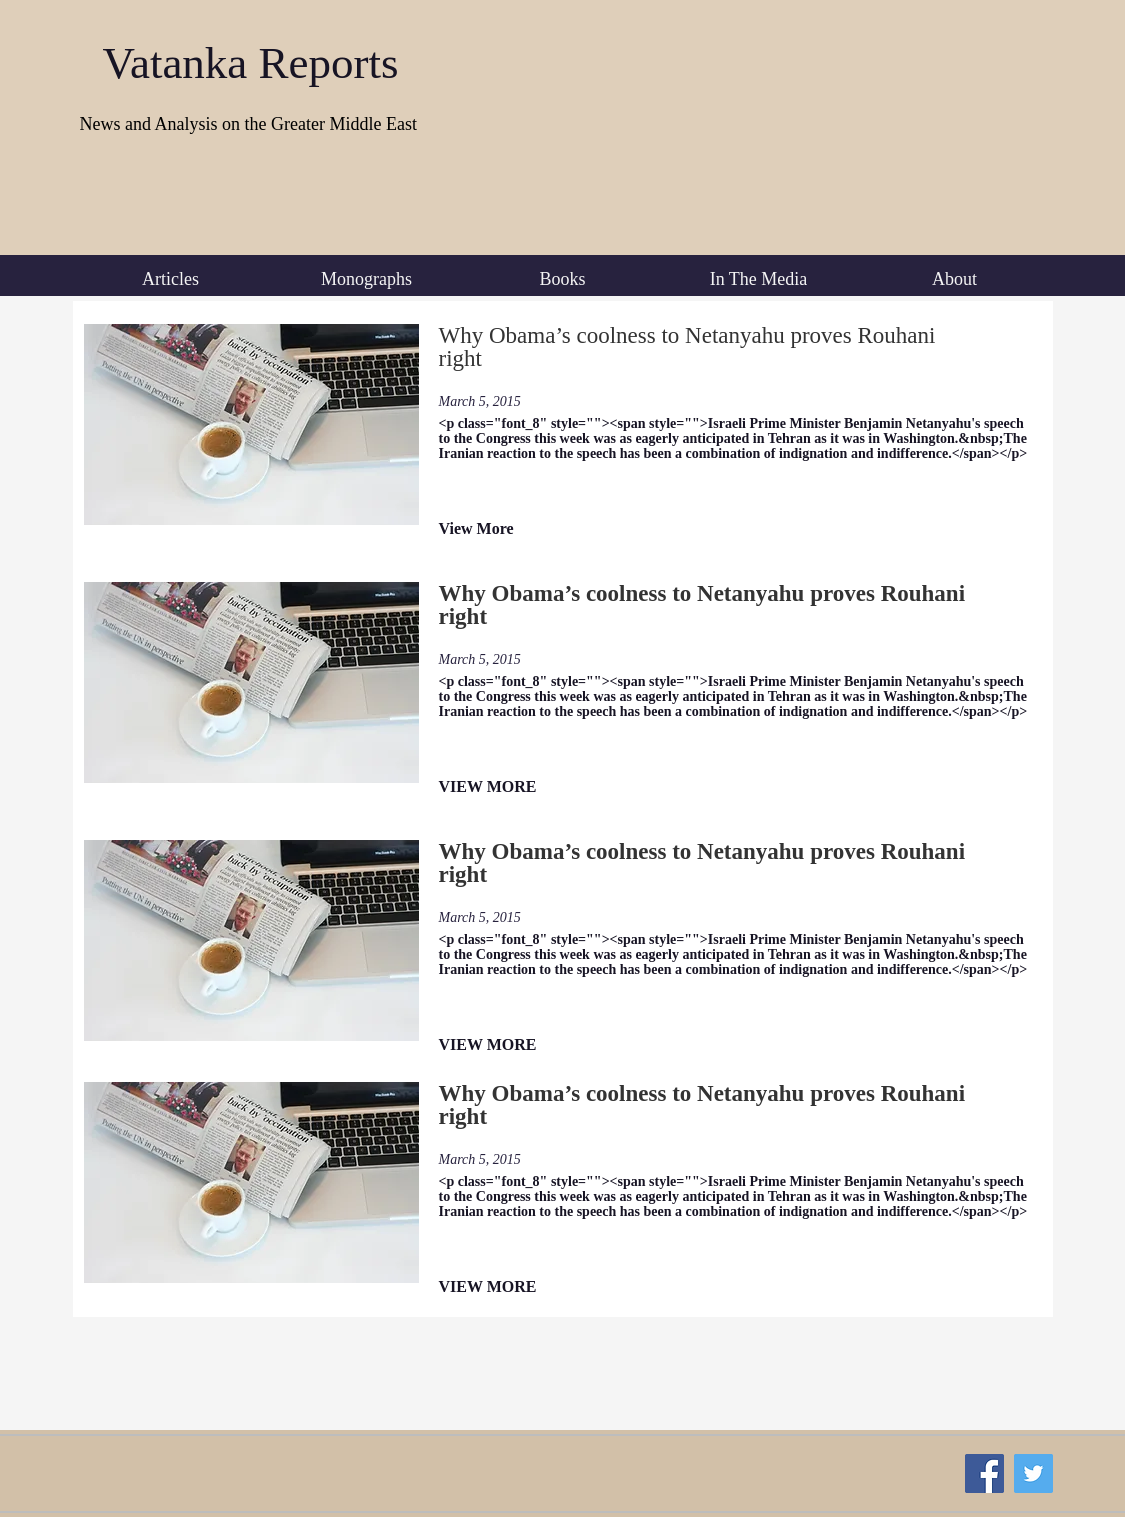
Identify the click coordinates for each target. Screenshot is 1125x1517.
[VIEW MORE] (505, 787)
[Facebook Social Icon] (984, 1473)
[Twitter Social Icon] (1033, 1473)
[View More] (505, 529)
